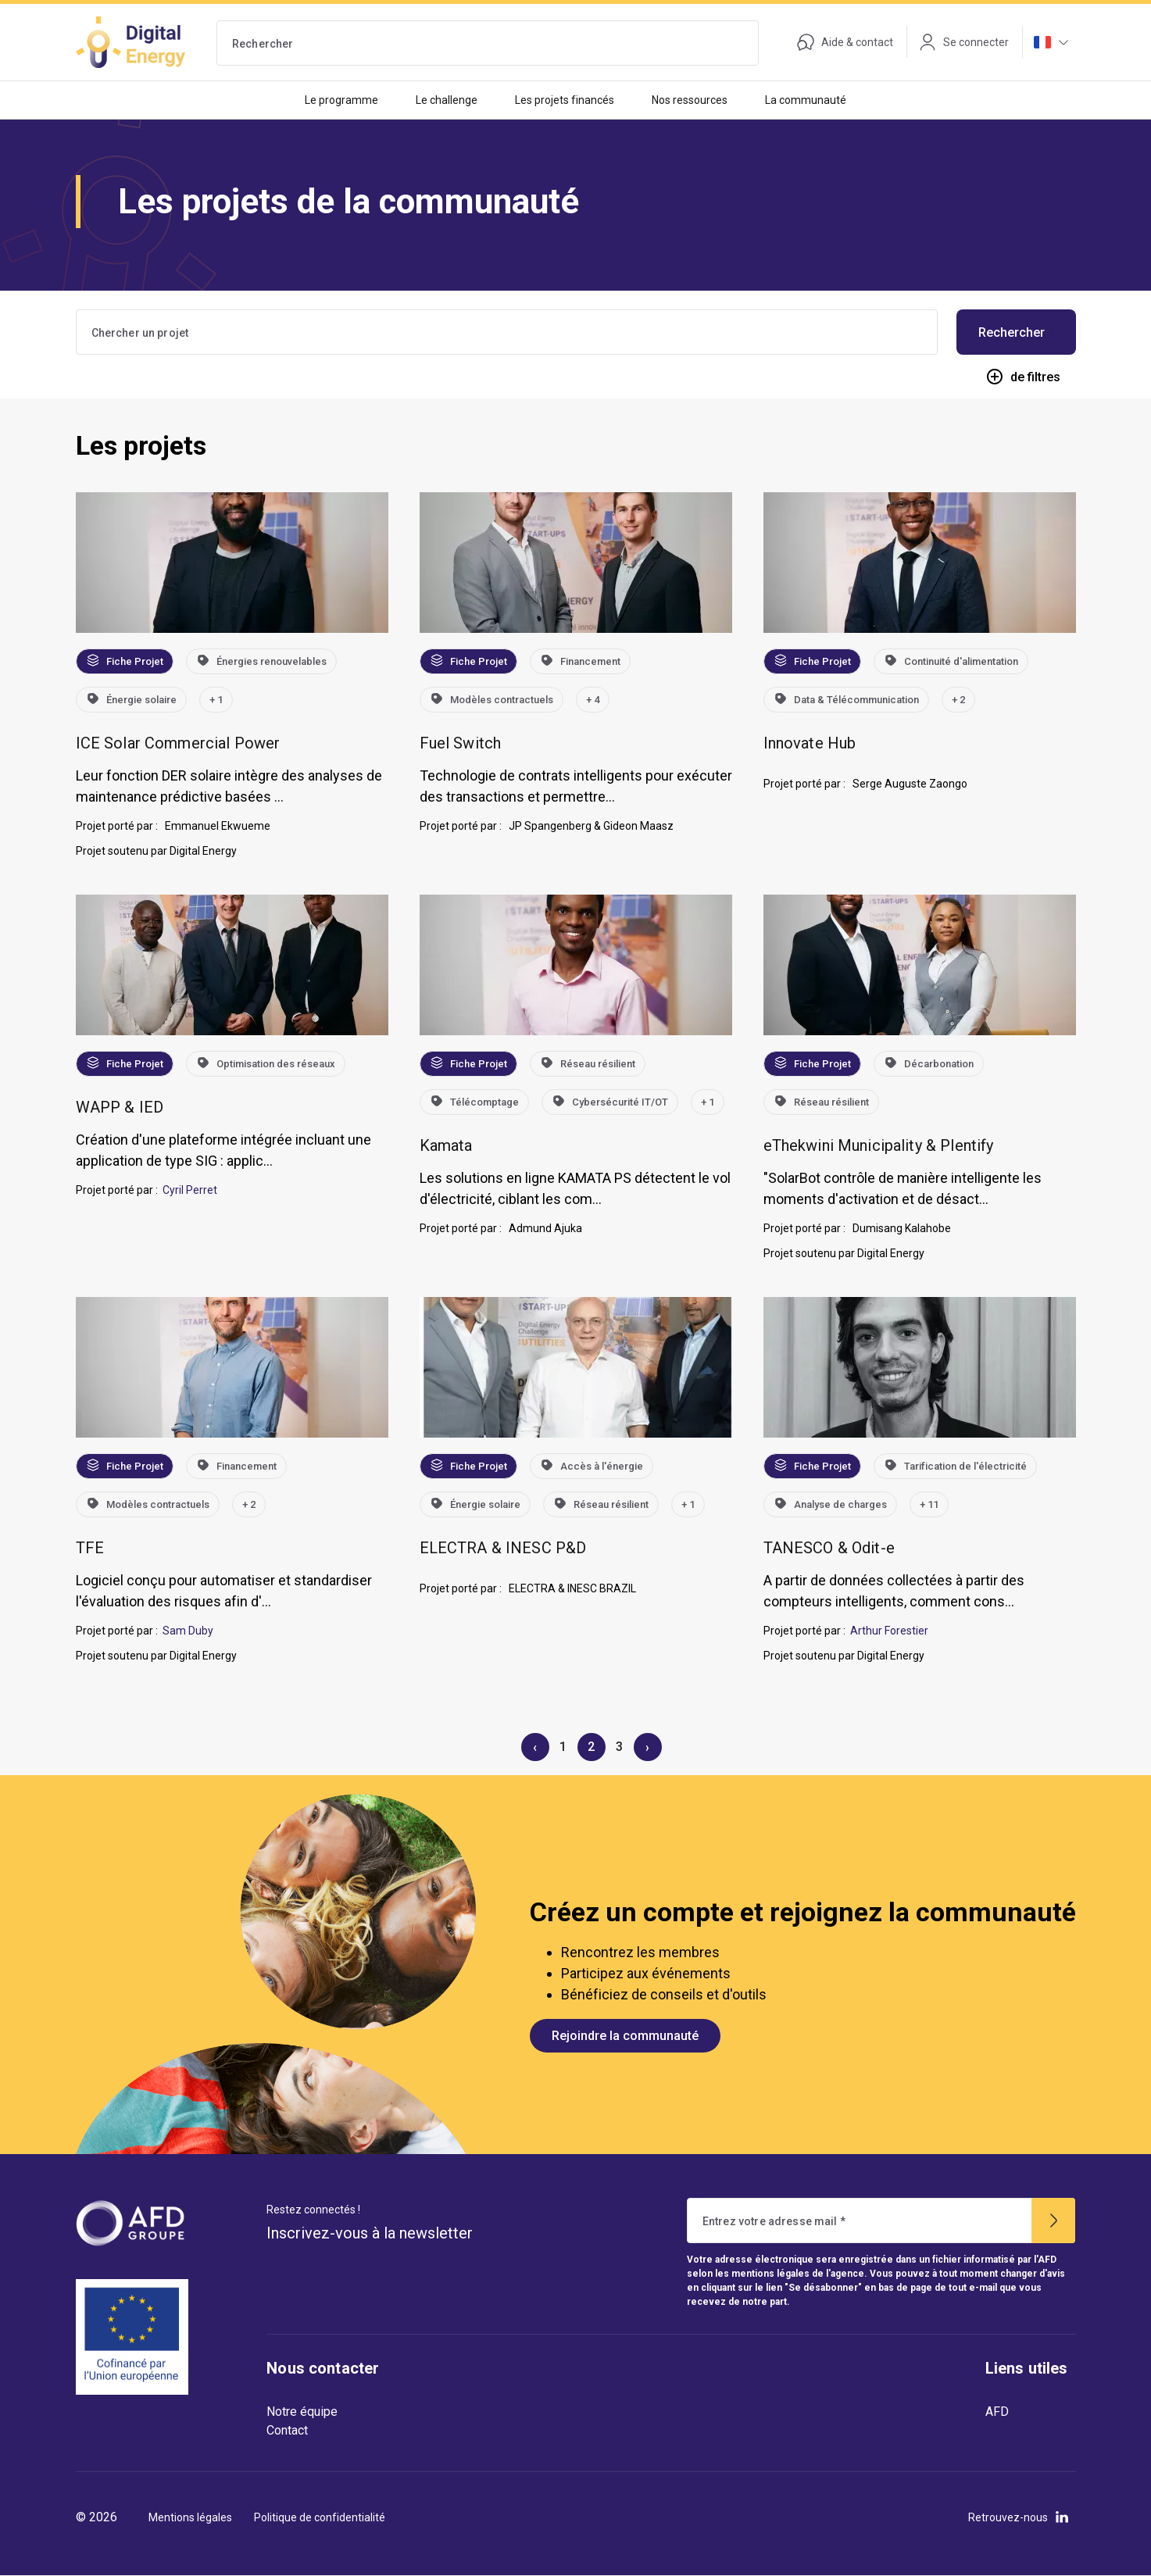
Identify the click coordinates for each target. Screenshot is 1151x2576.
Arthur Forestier (889, 1630)
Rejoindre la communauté (625, 2035)
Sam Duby (188, 1630)
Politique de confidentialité (319, 2517)
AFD (997, 2411)
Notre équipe (302, 2411)
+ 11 (929, 1504)
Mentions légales (190, 2517)
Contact (287, 2430)
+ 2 (958, 700)
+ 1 (216, 700)
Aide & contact (844, 42)
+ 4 (592, 700)
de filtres (1022, 376)
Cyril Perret (190, 1190)
